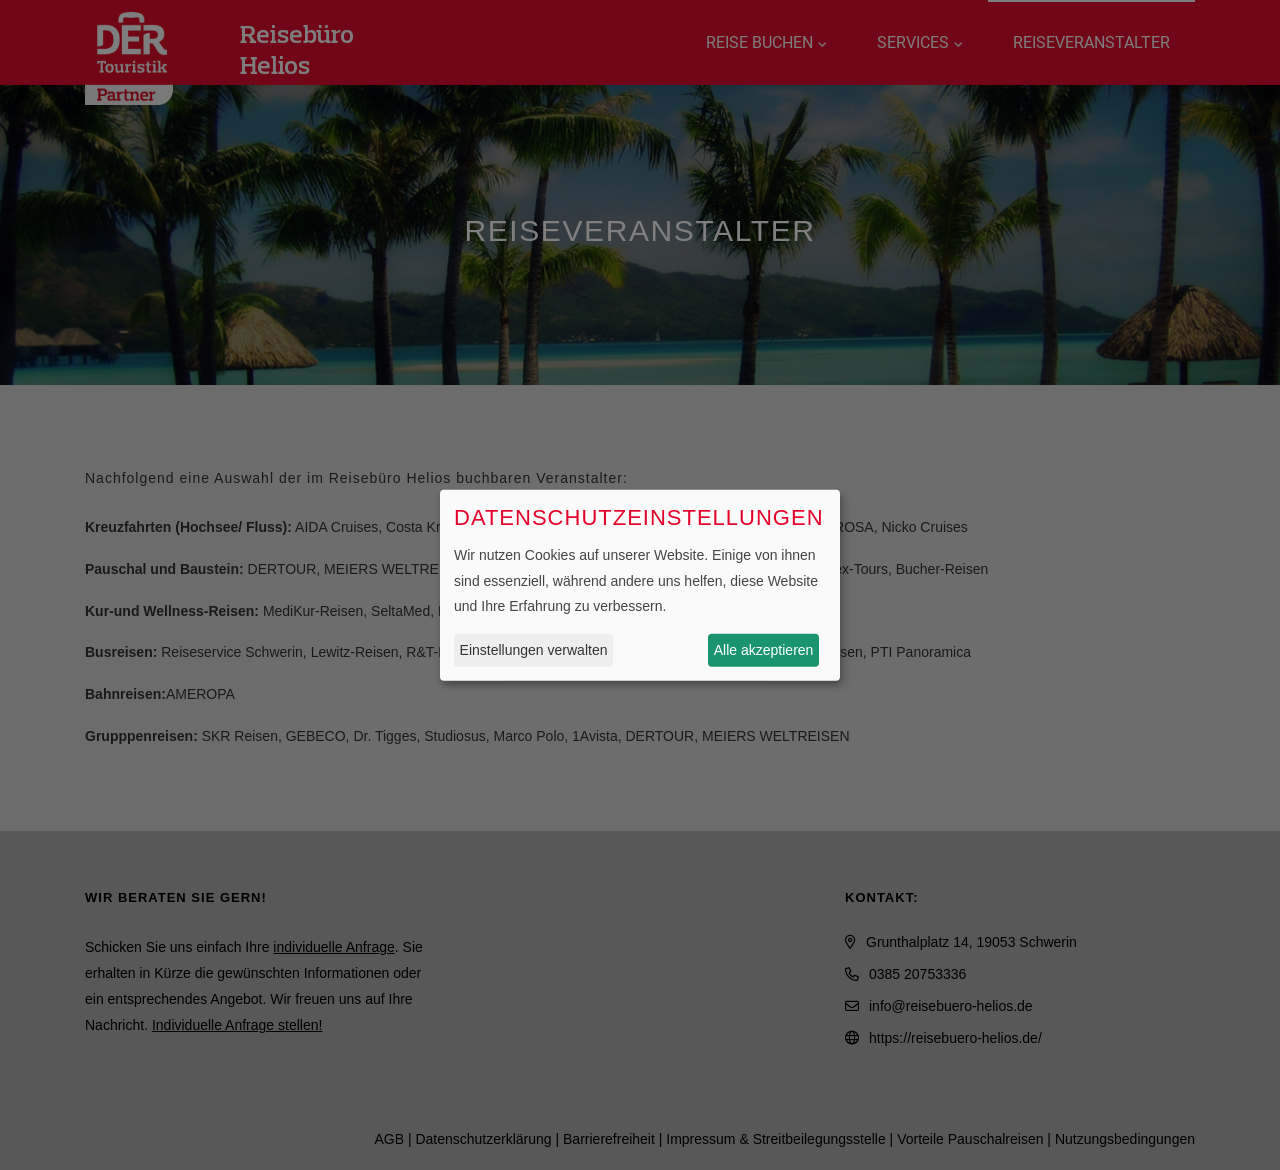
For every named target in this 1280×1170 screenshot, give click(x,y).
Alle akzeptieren (764, 650)
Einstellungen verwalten (534, 650)
